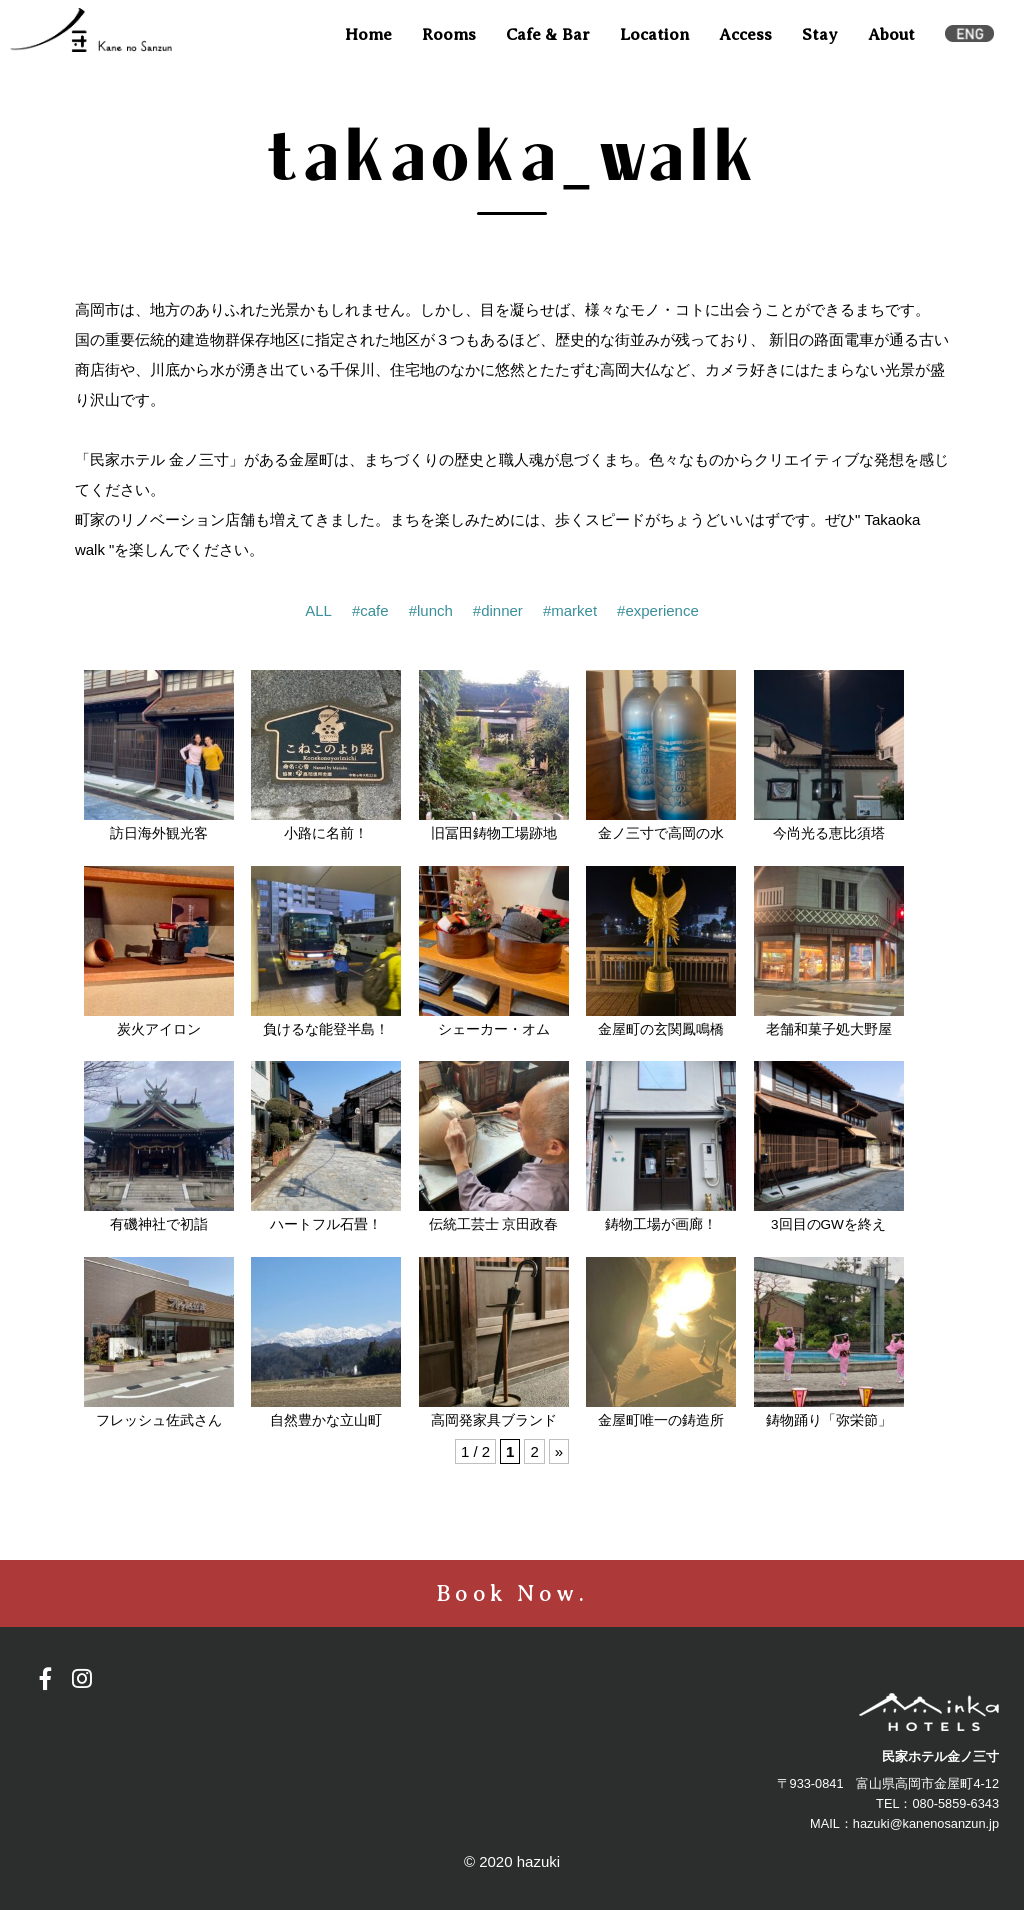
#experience (658, 610)
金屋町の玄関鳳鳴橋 (661, 1029)
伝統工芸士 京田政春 (494, 1224)
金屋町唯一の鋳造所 (661, 1420)
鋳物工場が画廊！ (661, 1224)
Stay (820, 34)
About (891, 34)
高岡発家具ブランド (494, 1420)
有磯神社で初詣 (159, 1224)
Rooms (449, 34)
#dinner (498, 610)
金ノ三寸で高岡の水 (661, 833)
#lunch (431, 610)
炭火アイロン (159, 1029)
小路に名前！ (326, 833)
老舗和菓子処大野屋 (829, 1029)
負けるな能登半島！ (326, 1029)
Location (654, 34)
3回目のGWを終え (828, 1224)
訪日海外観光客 (159, 833)
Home (368, 34)
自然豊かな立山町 (326, 1420)
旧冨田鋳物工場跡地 (494, 833)
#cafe (370, 610)
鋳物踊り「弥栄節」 (829, 1420)
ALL (318, 610)
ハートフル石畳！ (326, 1224)
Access (745, 34)
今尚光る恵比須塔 (829, 833)
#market (570, 610)
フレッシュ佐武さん (159, 1420)
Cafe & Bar (548, 34)
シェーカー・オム (494, 1029)
